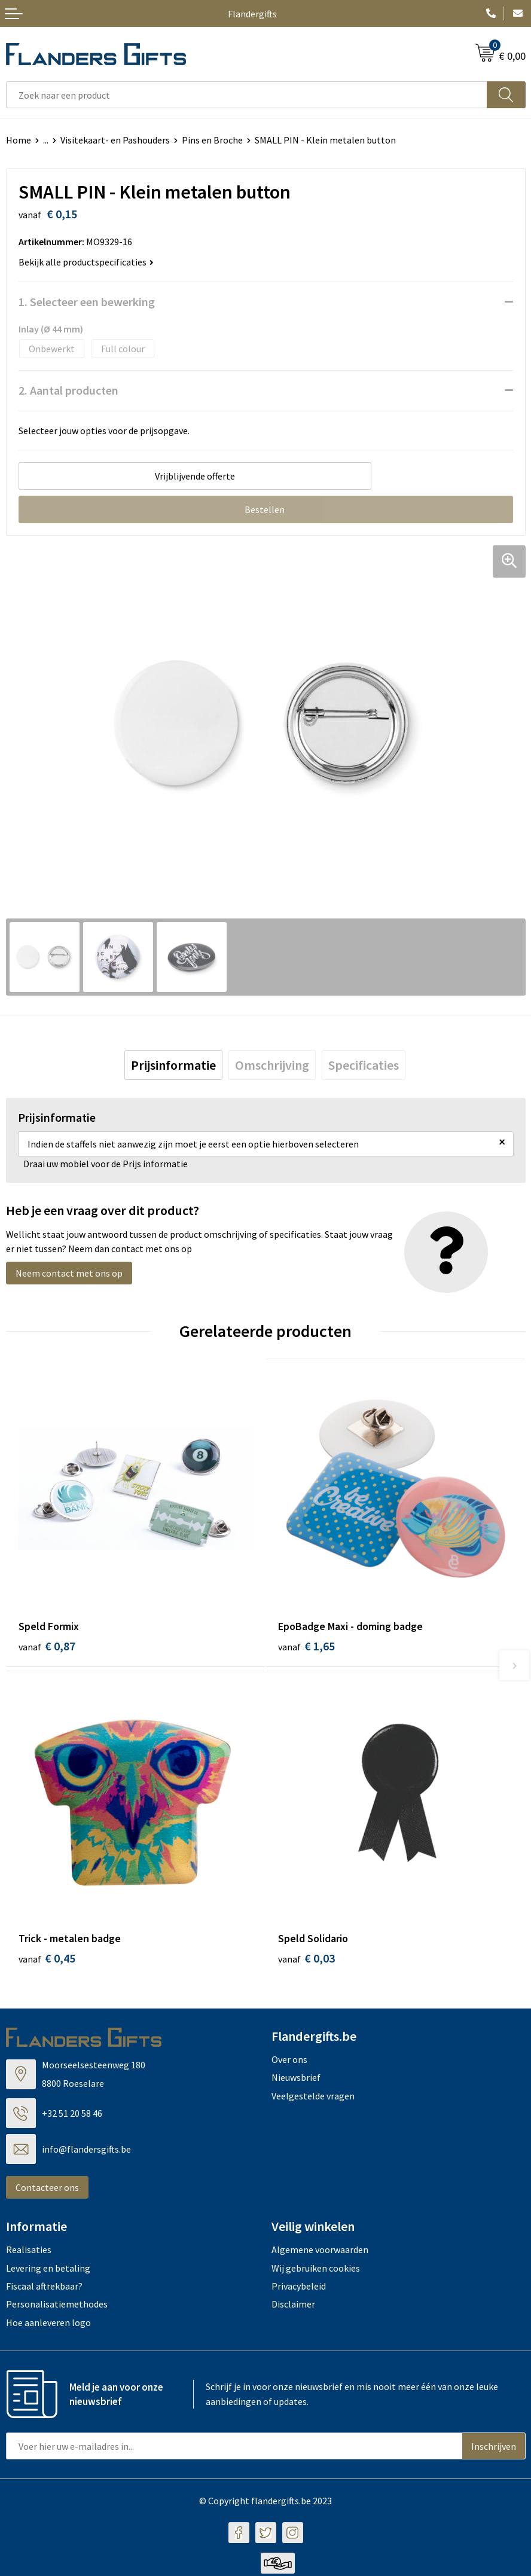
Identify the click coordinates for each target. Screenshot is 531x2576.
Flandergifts (252, 14)
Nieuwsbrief (296, 2080)
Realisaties (28, 2252)
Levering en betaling (48, 2270)
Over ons (289, 2061)
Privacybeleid (298, 2288)
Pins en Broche (212, 140)
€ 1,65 (306, 1645)
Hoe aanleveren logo (48, 2324)
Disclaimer (293, 2306)
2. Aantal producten (68, 390)
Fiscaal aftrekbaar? (44, 2288)
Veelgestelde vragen (313, 2098)
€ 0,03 (306, 1959)
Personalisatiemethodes (57, 2306)
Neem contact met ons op (69, 1273)
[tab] (173, 1065)
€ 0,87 (47, 1645)
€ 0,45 (47, 1959)
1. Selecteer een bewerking (87, 301)
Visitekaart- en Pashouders (115, 140)
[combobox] (246, 94)
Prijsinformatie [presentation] (173, 1065)
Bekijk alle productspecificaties (86, 262)
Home (18, 140)
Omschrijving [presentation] (272, 1065)
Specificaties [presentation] (363, 1065)
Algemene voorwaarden (319, 2252)
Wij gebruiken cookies (315, 2270)
